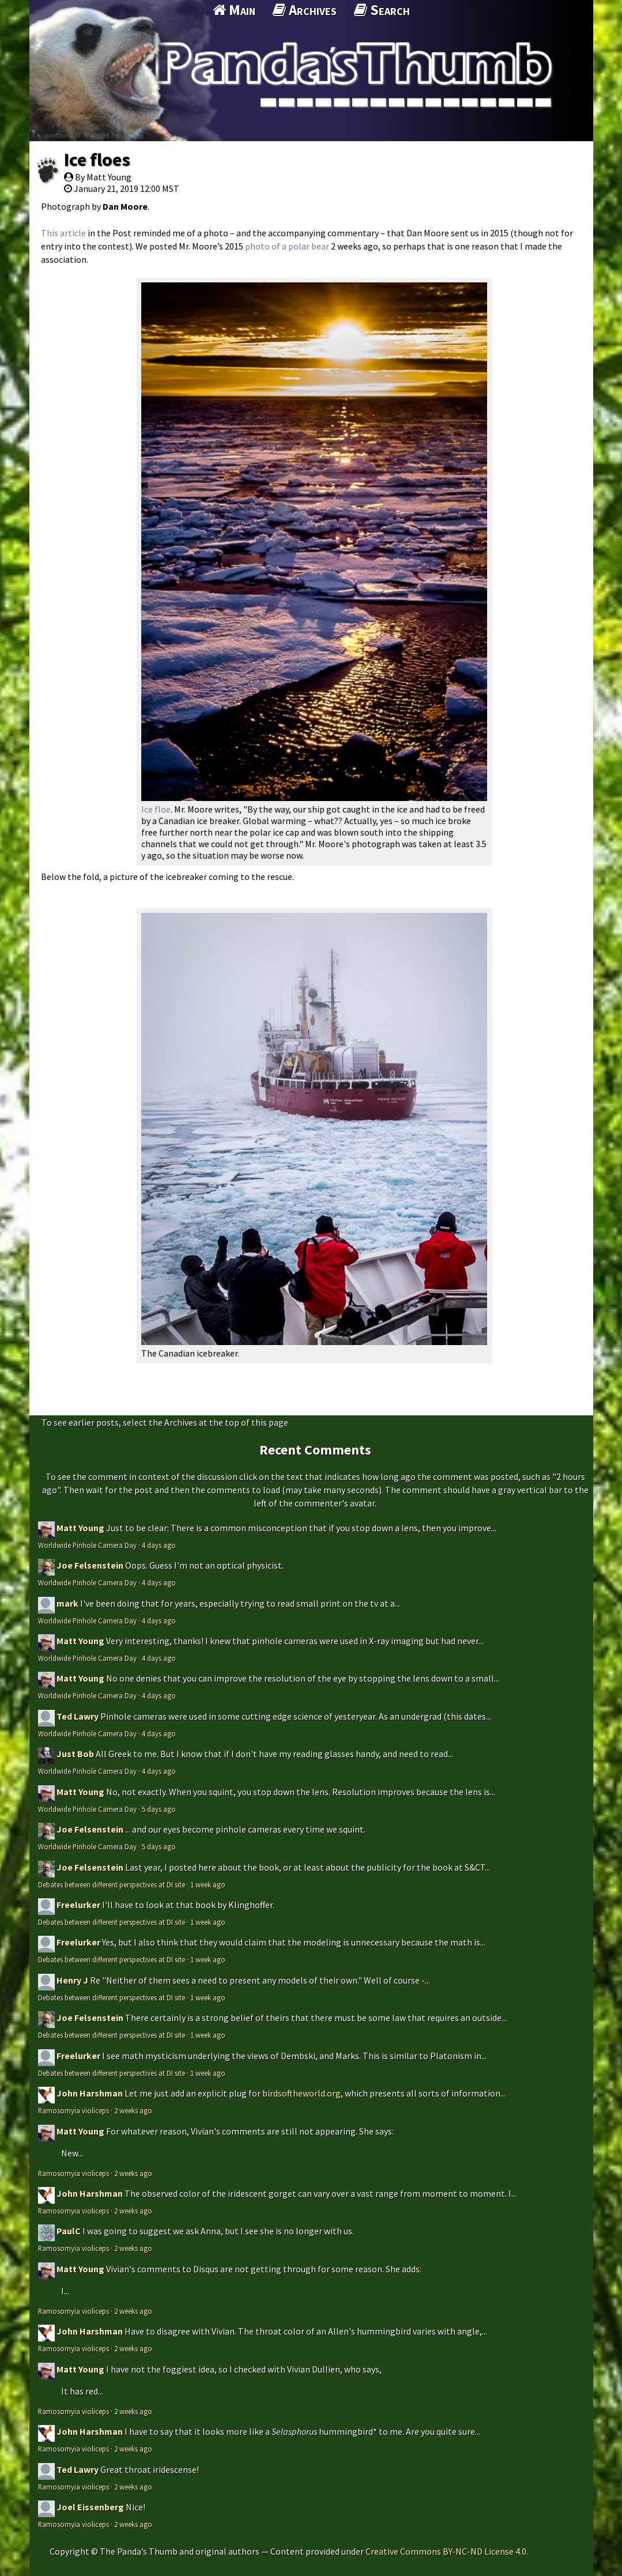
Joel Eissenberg (90, 2507)
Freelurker (78, 1904)
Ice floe (156, 809)
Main (234, 10)
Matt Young (80, 1527)
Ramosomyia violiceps (73, 2110)
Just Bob (75, 1753)
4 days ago (159, 1545)
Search (382, 10)
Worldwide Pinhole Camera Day (87, 1545)
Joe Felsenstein (89, 1565)
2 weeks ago (133, 2110)
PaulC (68, 2231)
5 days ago (159, 1809)
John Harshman (89, 2093)
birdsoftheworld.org (301, 2093)
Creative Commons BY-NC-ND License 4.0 (445, 2551)
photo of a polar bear (287, 246)
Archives (305, 10)
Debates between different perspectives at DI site (111, 1884)
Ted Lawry (77, 1716)
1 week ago (207, 1884)
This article (63, 233)
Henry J (72, 1980)
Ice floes (97, 159)
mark (67, 1603)
